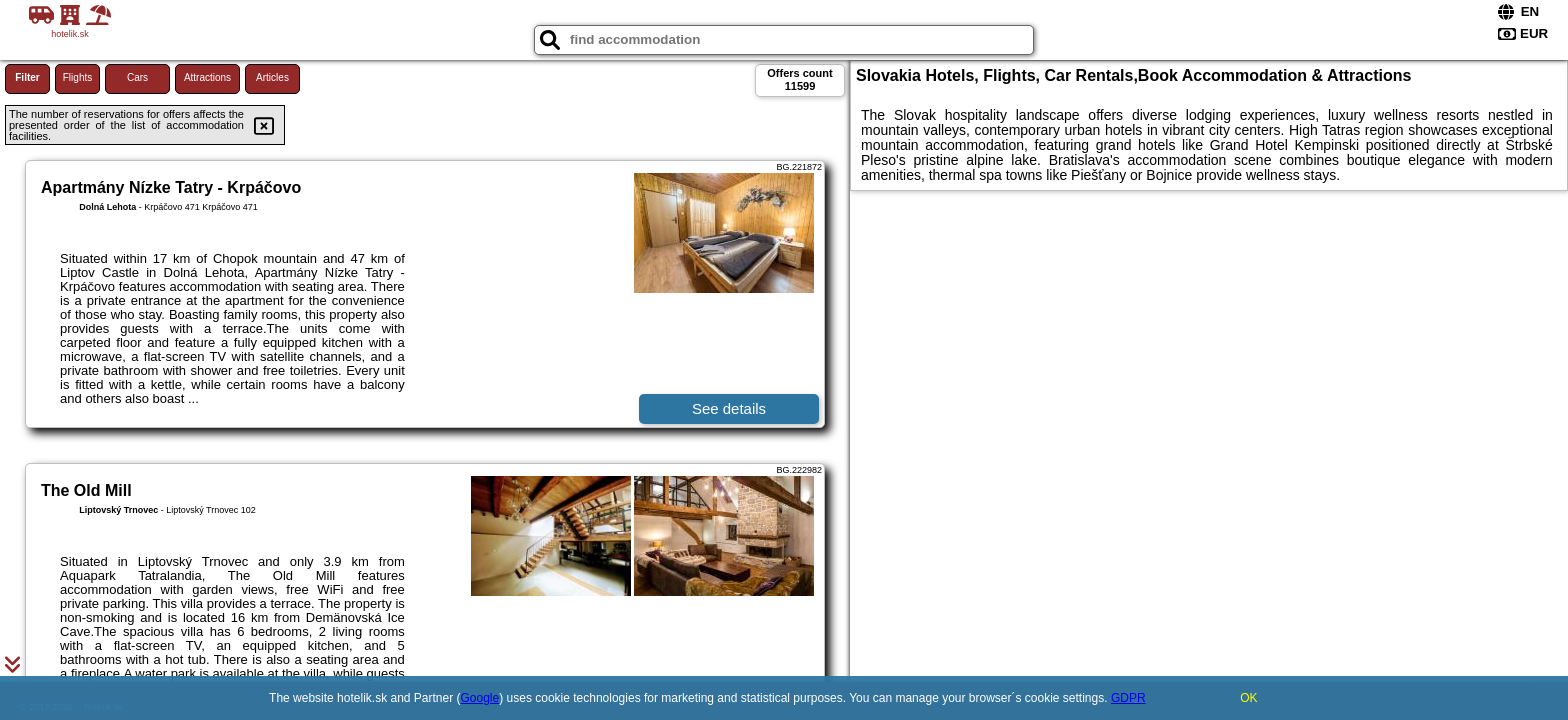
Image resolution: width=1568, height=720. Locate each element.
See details (729, 408)
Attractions (207, 77)
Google (480, 698)
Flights (77, 77)
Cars (137, 77)
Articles (272, 77)
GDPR (1128, 698)
